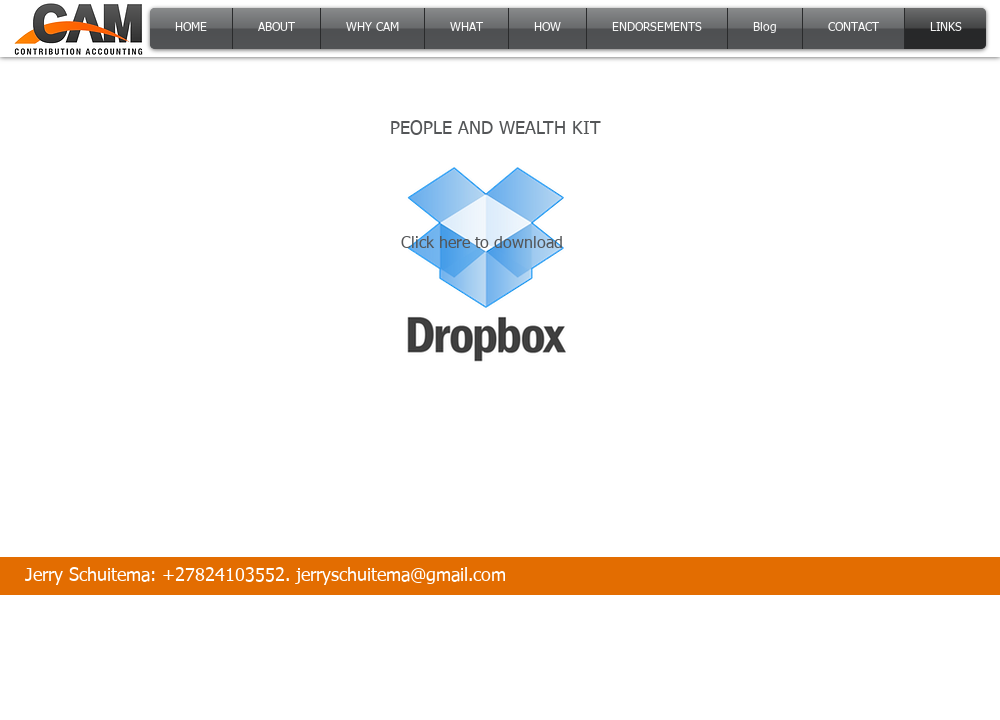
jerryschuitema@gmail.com (401, 576)
